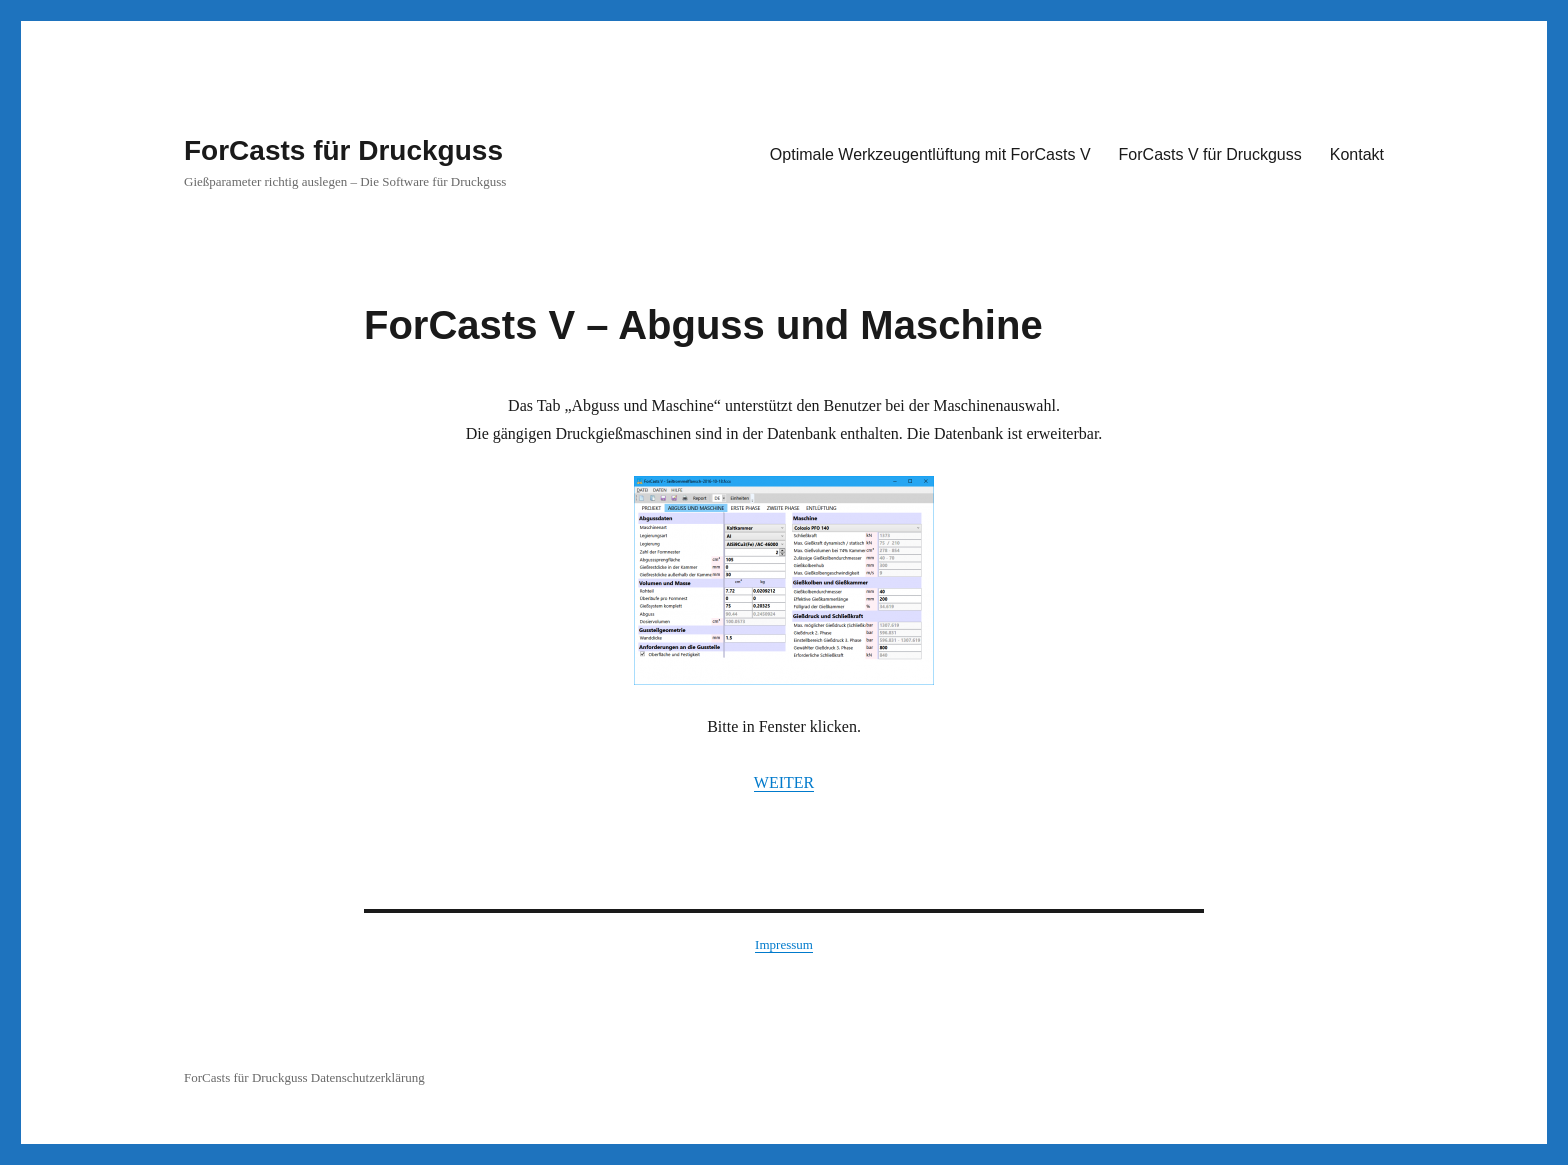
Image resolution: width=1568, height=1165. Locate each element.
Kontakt (1357, 154)
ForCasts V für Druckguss (1210, 154)
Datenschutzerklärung (368, 1077)
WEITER (784, 782)
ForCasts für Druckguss (343, 150)
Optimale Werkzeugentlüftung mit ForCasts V (930, 154)
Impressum (784, 944)
